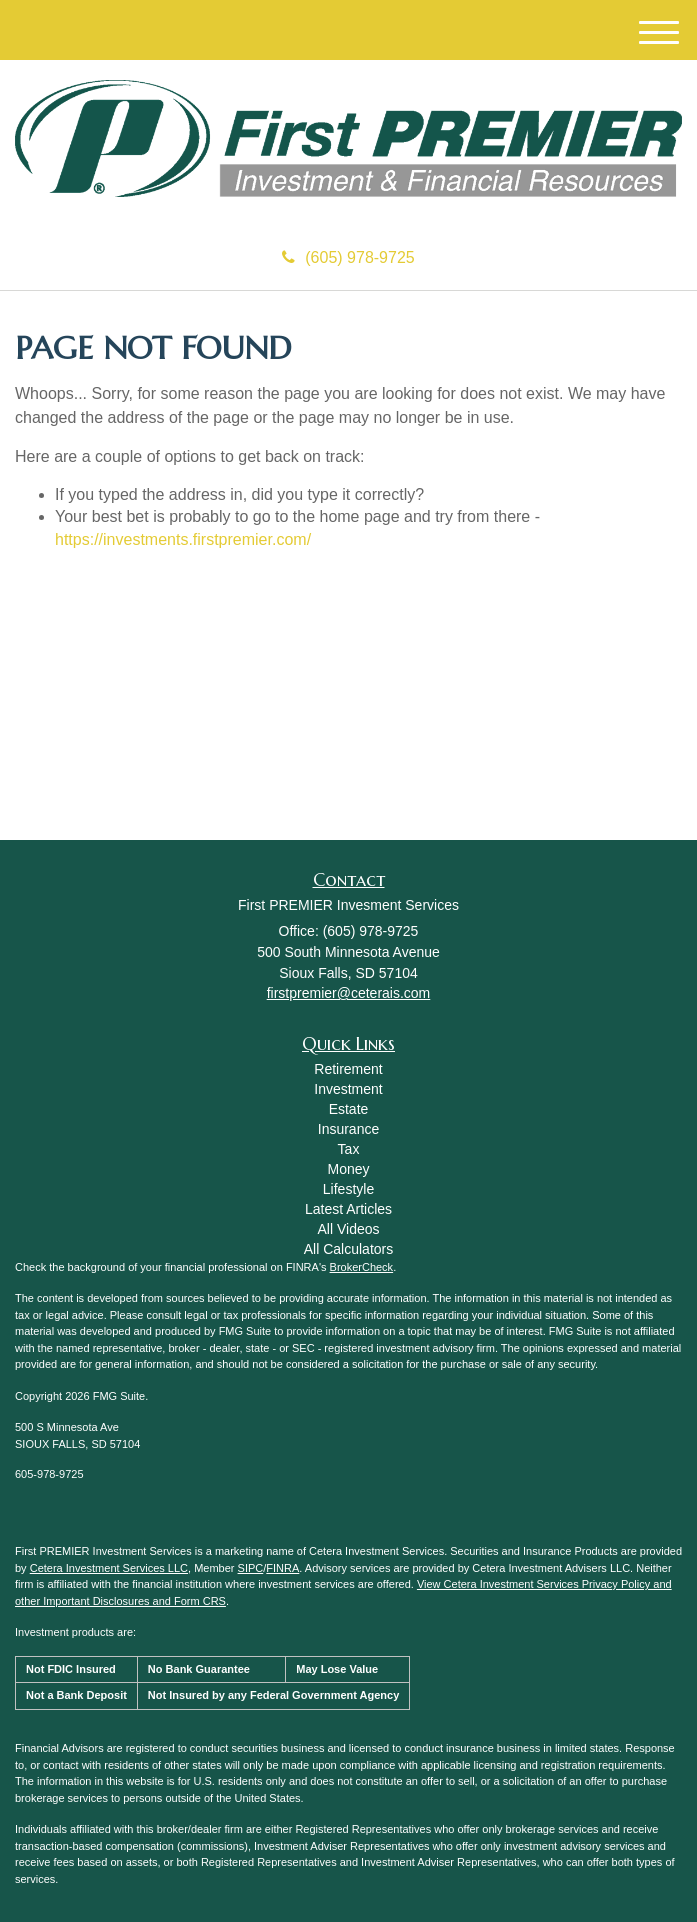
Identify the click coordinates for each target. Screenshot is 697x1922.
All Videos (348, 1229)
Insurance (348, 1129)
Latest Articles (348, 1209)
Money (348, 1169)
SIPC (251, 1568)
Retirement (348, 1069)
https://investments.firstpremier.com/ (183, 539)
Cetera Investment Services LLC (109, 1568)
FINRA (282, 1568)
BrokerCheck (362, 1267)
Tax (349, 1149)
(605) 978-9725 (348, 257)
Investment (348, 1089)
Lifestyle (348, 1189)
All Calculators (348, 1249)
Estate (349, 1109)
